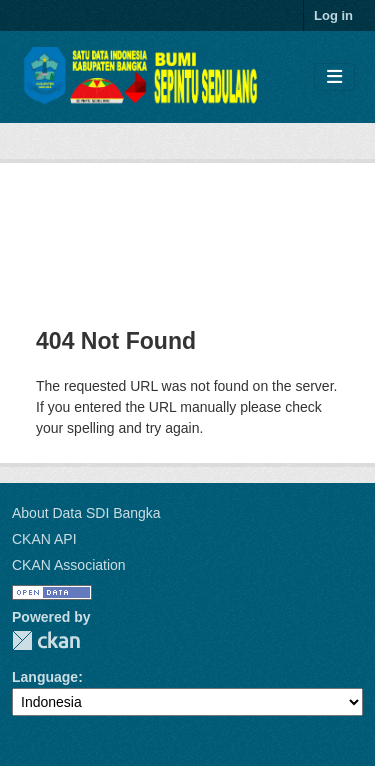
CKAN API (44, 539)
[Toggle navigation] (334, 77)
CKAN (46, 640)
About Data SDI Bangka (86, 513)
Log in (333, 15)
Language (45, 677)
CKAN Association (69, 565)
